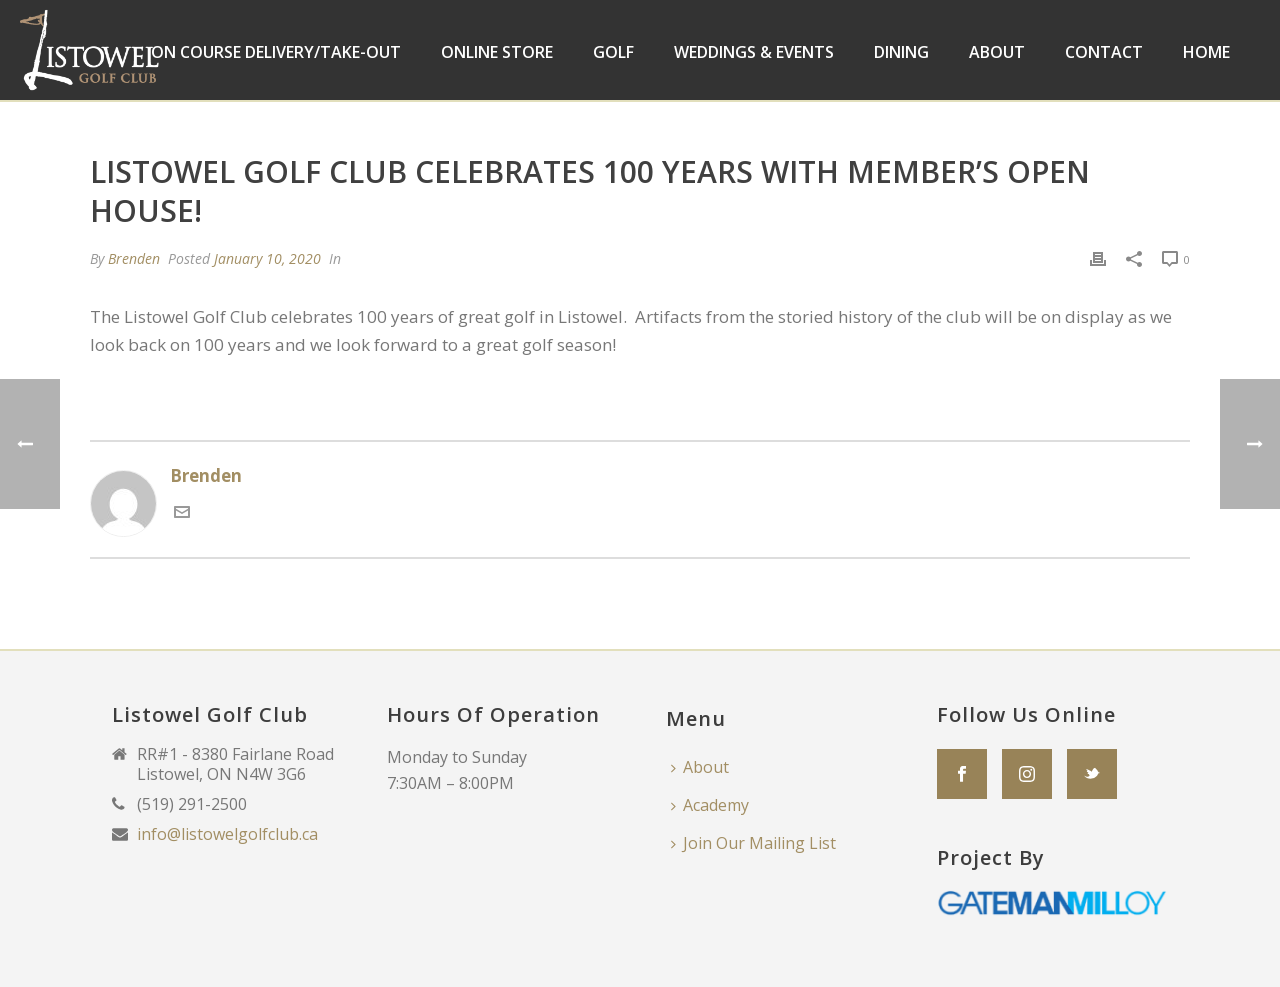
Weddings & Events (754, 52)
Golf (613, 52)
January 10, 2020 (267, 258)
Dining (901, 52)
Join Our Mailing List (753, 843)
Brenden (134, 258)
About (997, 52)
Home (1206, 52)
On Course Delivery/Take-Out (276, 52)
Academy (710, 805)
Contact (1104, 52)
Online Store (497, 52)
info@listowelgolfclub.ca (227, 834)
